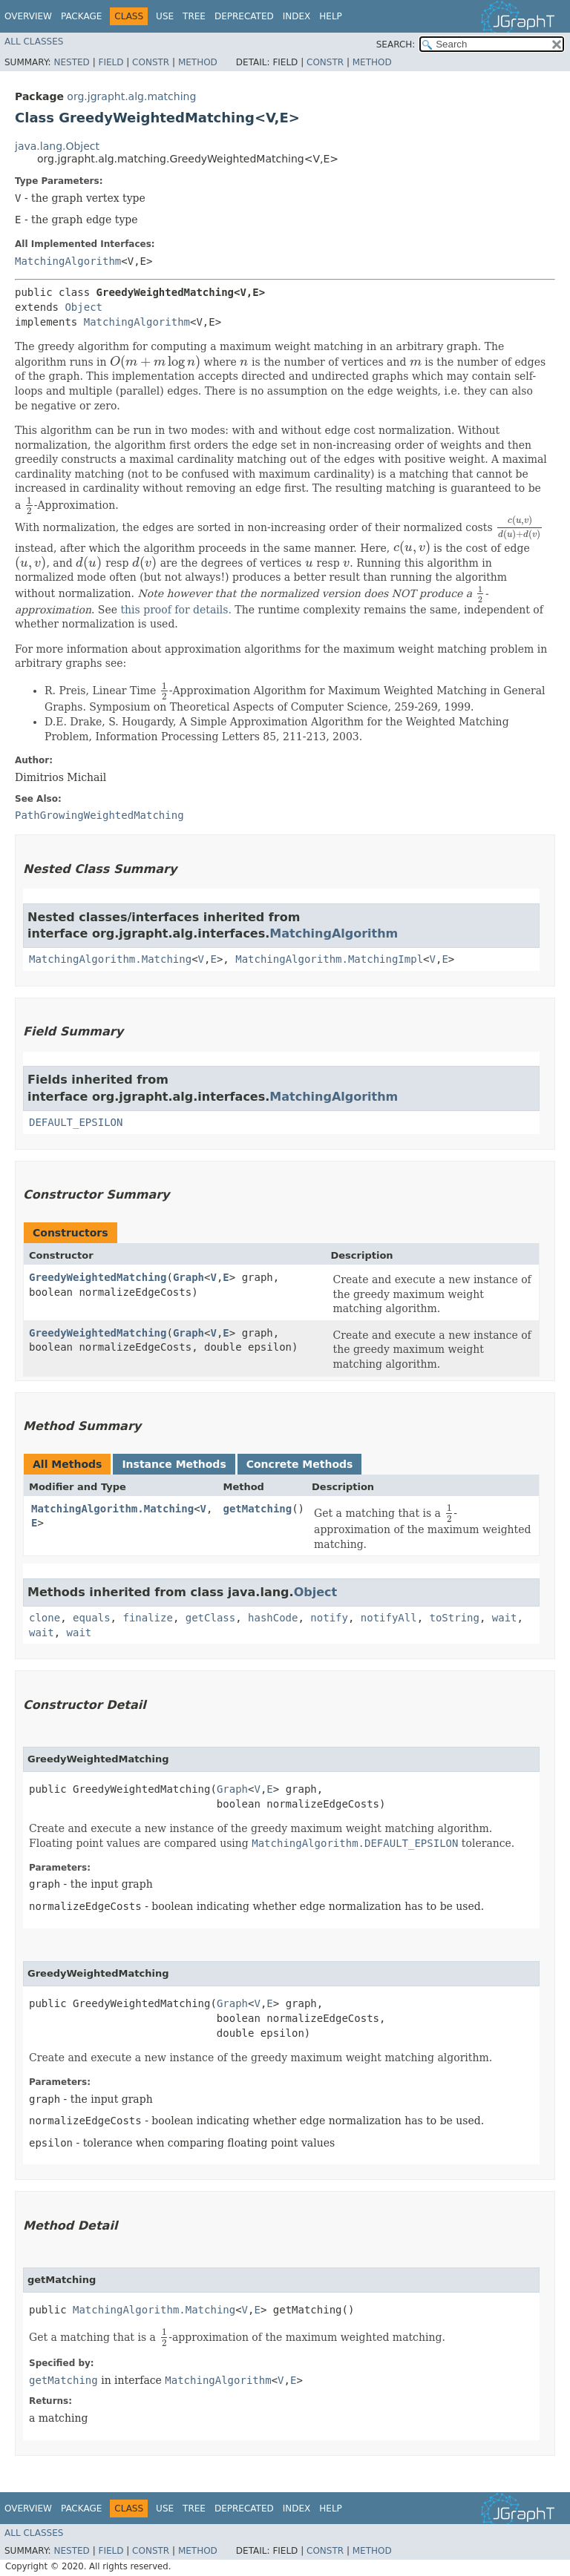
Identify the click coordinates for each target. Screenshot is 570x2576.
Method (197, 62)
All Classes (33, 41)
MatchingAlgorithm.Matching (110, 959)
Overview (28, 16)
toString (454, 1618)
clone (44, 1618)
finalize (147, 1618)
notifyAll (389, 1618)
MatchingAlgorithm (68, 261)
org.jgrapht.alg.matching (131, 96)
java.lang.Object (57, 146)
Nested (71, 62)
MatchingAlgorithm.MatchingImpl (329, 959)
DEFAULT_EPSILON (75, 1122)
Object (83, 307)
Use (165, 16)
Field (110, 62)
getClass (210, 1618)
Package (81, 16)
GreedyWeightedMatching (97, 1277)
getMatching (257, 1509)
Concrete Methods (299, 1464)
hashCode (273, 1618)
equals (92, 1618)
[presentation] (155, 362)
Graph (188, 1277)
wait (504, 1618)
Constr (150, 62)
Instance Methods (174, 1464)
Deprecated (244, 16)
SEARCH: (396, 44)
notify (329, 1618)
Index (297, 16)
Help (330, 16)
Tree (194, 16)
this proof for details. (175, 610)
